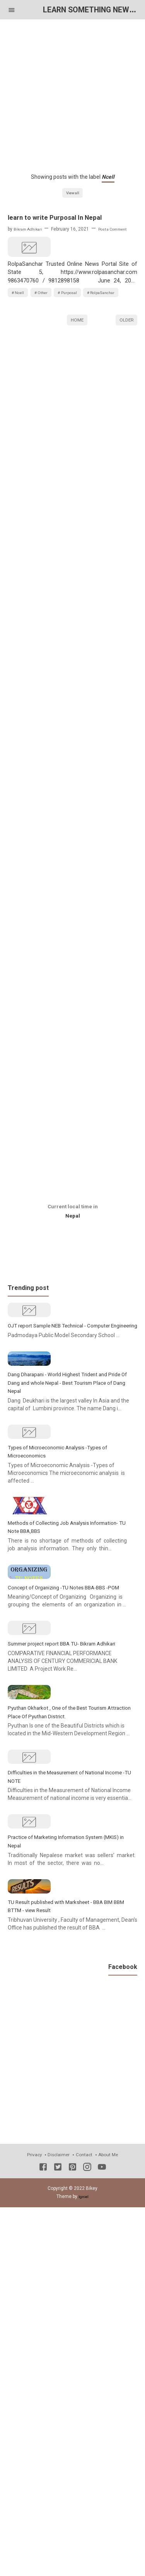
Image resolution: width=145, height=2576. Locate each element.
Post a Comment (122, 230)
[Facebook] (43, 2545)
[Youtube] (102, 2545)
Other (49, 342)
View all (72, 193)
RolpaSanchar (31, 357)
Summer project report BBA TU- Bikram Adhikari (72, 1905)
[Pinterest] (72, 2545)
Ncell (21, 342)
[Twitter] (58, 2545)
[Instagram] (87, 2545)
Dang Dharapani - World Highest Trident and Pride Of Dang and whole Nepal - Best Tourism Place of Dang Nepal (71, 1515)
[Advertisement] (72, 91)
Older (124, 386)
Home (74, 386)
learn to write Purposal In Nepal (63, 218)
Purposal (80, 342)
